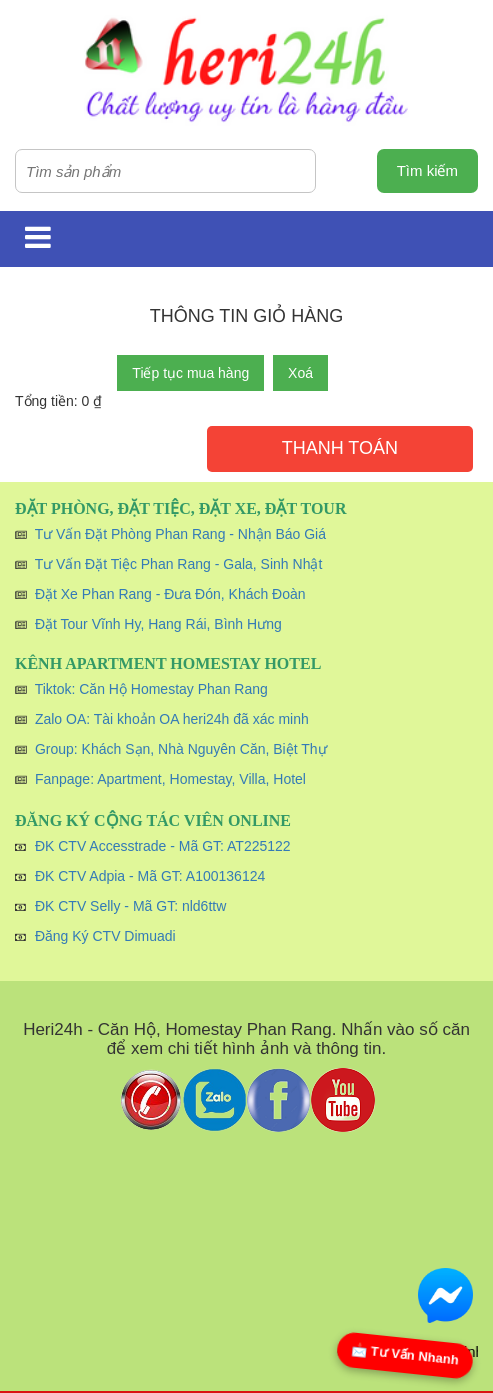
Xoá (300, 373)
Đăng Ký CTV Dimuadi (105, 936)
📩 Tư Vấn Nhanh (405, 1354)
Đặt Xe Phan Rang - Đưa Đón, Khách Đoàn (170, 594)
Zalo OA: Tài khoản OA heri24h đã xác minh (172, 719)
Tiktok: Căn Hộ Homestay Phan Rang (151, 689)
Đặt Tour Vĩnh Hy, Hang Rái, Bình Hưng (158, 624)
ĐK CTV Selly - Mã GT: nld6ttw (130, 906)
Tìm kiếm (427, 170)
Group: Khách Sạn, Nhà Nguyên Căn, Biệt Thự (181, 749)
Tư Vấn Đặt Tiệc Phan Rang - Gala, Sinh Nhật (179, 564)
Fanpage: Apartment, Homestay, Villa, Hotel (170, 779)
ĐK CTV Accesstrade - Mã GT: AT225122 (163, 846)
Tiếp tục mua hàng (190, 373)
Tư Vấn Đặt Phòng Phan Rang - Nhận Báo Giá (180, 534)
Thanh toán (340, 448)
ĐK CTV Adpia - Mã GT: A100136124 (150, 876)
